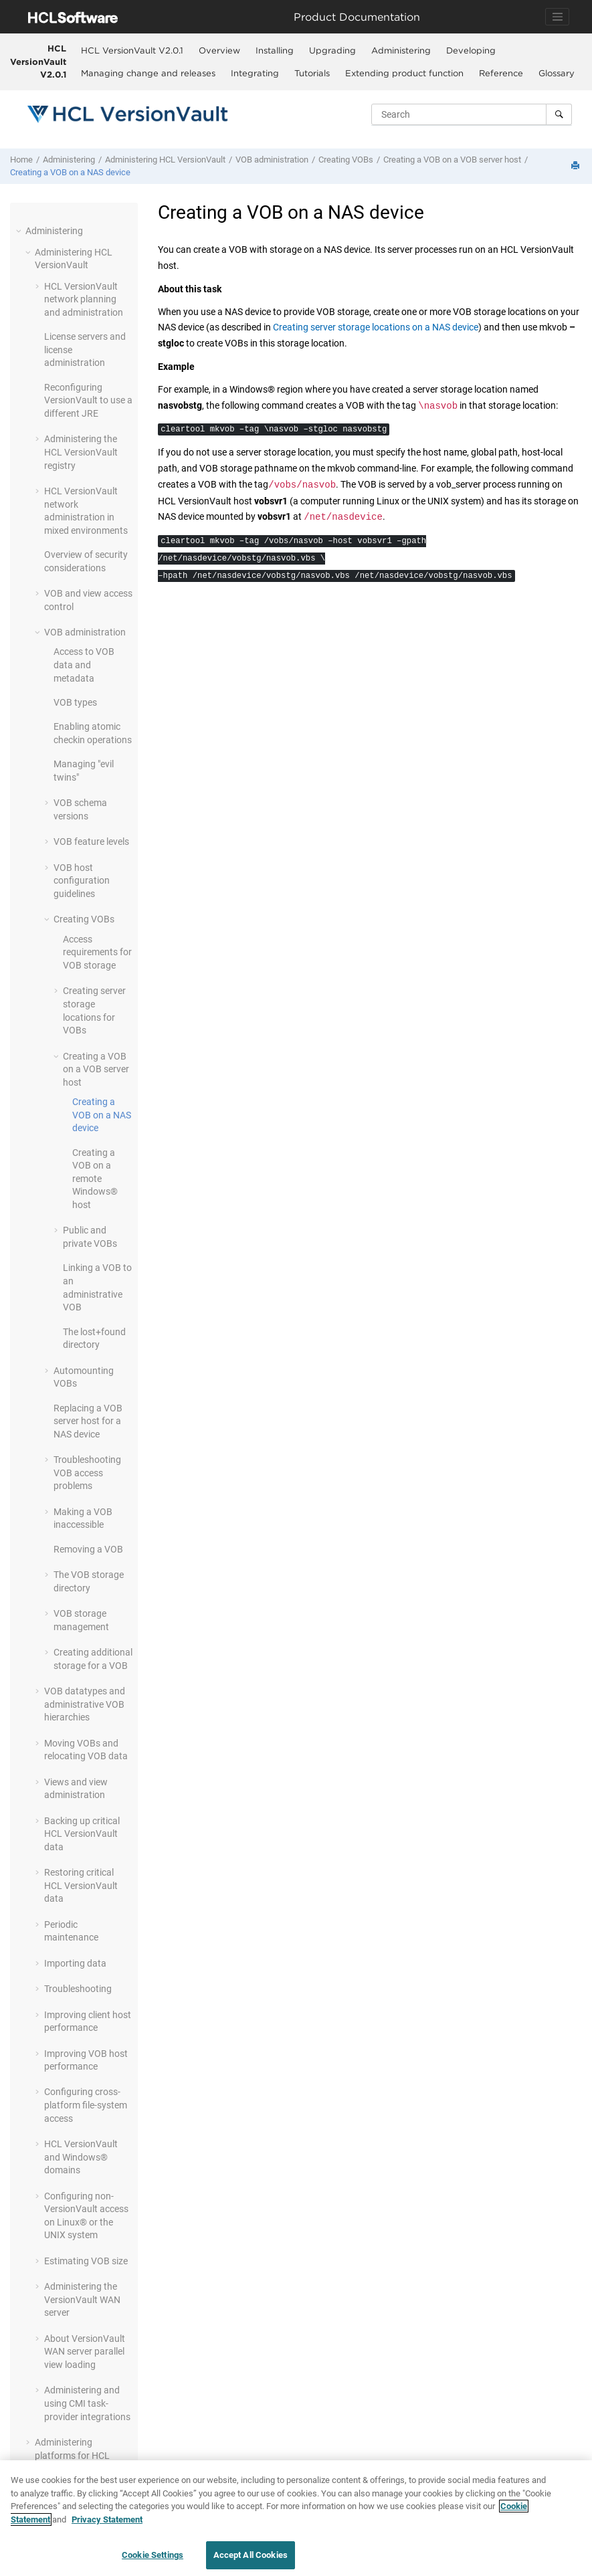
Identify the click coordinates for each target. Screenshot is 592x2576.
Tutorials (312, 73)
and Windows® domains (81, 2157)
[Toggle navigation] (557, 16)
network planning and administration (83, 299)
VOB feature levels (91, 841)
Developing (471, 50)
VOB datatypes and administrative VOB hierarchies (84, 1704)
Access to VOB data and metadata (84, 664)
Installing (275, 50)
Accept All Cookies (250, 2556)
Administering (401, 50)
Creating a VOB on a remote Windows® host (95, 1178)
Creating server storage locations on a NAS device (375, 327)
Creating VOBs (345, 160)
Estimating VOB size (86, 2261)
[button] (20, 230)
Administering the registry (81, 451)
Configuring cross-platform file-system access (85, 2104)
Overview (219, 50)
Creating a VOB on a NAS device (70, 172)
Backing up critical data (82, 1833)
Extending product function (404, 73)
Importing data (75, 1963)
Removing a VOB (88, 1549)
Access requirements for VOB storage (97, 952)
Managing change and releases (148, 73)
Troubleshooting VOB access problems (87, 1472)
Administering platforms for (72, 2455)
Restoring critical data (81, 1885)
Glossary (556, 73)
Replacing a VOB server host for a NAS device (88, 1421)
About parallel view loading (84, 2351)
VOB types (75, 702)
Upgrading (332, 50)
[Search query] (471, 114)
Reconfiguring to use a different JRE (88, 400)
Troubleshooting (78, 1988)
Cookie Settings (152, 2556)
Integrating (255, 73)
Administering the (82, 2299)
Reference (501, 73)
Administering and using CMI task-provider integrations (87, 2403)
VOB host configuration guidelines (82, 880)
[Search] (559, 114)
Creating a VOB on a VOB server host (452, 160)
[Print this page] (576, 166)
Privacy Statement (107, 2520)
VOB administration (271, 160)
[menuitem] (132, 50)
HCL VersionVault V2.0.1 (38, 61)
